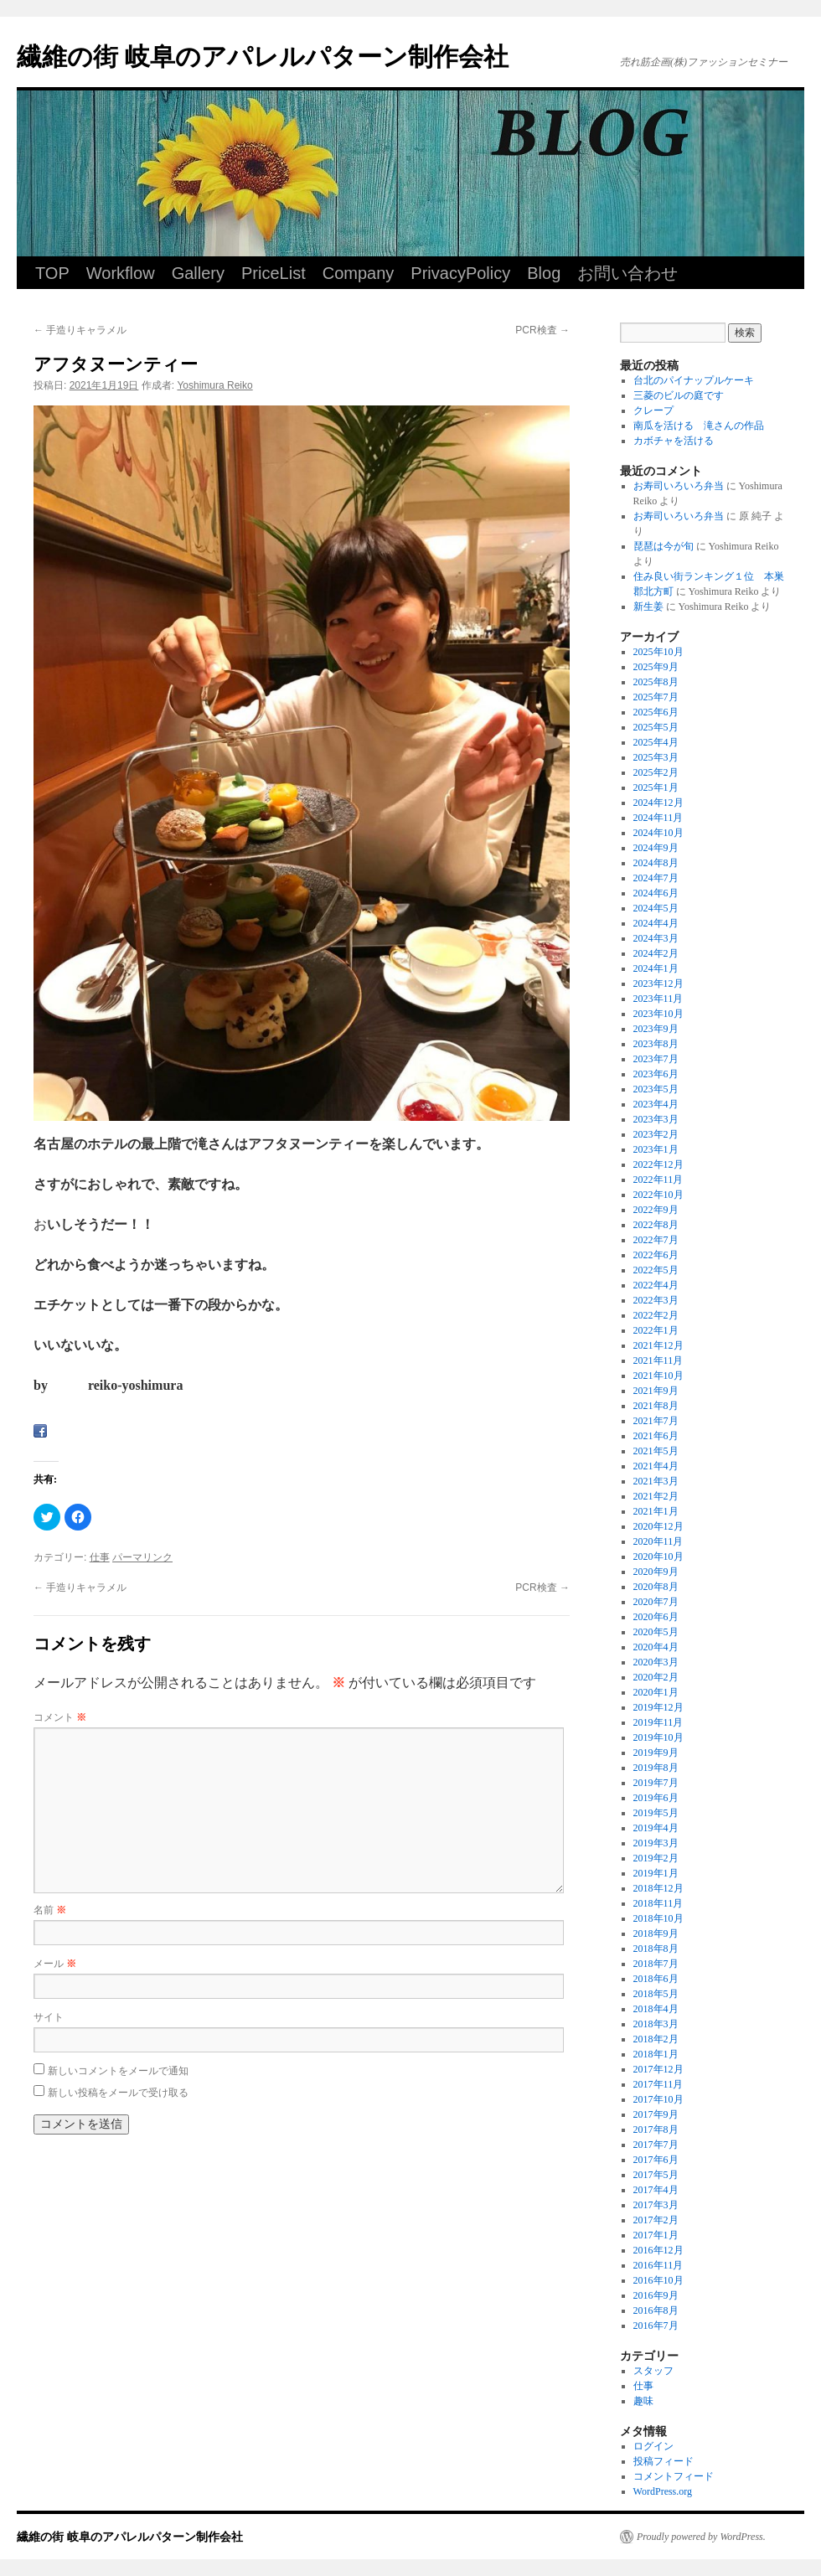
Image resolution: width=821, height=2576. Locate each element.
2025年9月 (656, 667)
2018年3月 (656, 2024)
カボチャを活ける (673, 441)
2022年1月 (656, 1330)
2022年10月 (658, 1194)
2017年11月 (658, 2084)
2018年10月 (658, 1918)
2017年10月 (658, 2099)
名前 (50, 1910)
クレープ (653, 410)
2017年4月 (656, 2190)
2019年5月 (656, 1813)
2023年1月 (656, 1149)
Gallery (198, 273)
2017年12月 (658, 2069)
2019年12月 (658, 1707)
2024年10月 (658, 833)
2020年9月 (656, 1571)
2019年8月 (656, 1767)
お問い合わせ (627, 273)
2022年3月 (656, 1300)
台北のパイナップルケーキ (693, 380)
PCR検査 (542, 330)
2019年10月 (658, 1737)
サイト (49, 2017)
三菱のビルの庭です (678, 395)
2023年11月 (658, 998)
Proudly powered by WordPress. (701, 2536)
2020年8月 (656, 1587)
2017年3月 (656, 2205)
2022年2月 (656, 1315)
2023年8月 (656, 1044)
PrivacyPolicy (460, 273)
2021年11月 (658, 1360)
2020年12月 (658, 1526)
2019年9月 (656, 1752)
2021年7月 (656, 1421)
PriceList (273, 273)
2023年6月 (656, 1074)
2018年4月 (656, 2009)
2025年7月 (656, 697)
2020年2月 (656, 1677)
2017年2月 (656, 2220)
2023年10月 (658, 1014)
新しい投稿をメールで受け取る (118, 2092)
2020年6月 (656, 1617)
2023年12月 (658, 983)
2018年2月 (656, 2039)
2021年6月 (656, 1436)
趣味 (643, 2401)
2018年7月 (656, 1963)
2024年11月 (658, 817)
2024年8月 (656, 863)
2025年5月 (656, 727)
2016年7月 (656, 2325)
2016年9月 (656, 2295)
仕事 (100, 1557)
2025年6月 (656, 712)
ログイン (653, 2446)
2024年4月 (656, 923)
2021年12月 (658, 1345)
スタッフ (653, 2371)
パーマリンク (142, 1557)
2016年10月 (658, 2280)
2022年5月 (656, 1270)
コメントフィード (673, 2476)
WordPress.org (662, 2491)
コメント (60, 1717)
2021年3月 (656, 1481)
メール (55, 1963)
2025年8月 (656, 682)
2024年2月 (656, 953)
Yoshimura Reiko (214, 385)
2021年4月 (656, 1466)
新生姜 (648, 606)
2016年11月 (658, 2265)
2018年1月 (656, 2054)
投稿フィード (663, 2461)
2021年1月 (656, 1511)
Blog (543, 273)
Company (359, 273)
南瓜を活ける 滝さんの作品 (698, 425)
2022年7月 (656, 1240)
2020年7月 (656, 1602)
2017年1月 (656, 2235)
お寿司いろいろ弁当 (678, 486)
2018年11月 (658, 1903)
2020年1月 (656, 1692)
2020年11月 (658, 1541)
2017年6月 (656, 2160)
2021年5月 (656, 1451)
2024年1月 (656, 968)
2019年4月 (656, 1828)
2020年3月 (656, 1662)
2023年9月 (656, 1029)
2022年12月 (658, 1164)
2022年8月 (656, 1225)
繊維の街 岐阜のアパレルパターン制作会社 (263, 56)
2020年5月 (656, 1632)
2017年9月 (656, 2114)
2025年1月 (656, 787)
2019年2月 (656, 1858)
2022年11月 (658, 1179)
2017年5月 (656, 2175)
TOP (52, 273)
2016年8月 (656, 2310)
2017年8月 (656, 2129)
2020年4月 (656, 1647)
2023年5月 (656, 1089)
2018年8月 (656, 1948)
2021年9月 (656, 1390)
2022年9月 (656, 1210)
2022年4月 (656, 1285)
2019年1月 (656, 1873)
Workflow (120, 273)
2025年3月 (656, 757)
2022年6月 (656, 1255)
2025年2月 (656, 772)
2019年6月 (656, 1798)
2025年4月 (656, 742)
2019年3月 (656, 1843)
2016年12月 (658, 2250)
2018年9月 (656, 1933)
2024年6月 (656, 893)
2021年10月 (658, 1375)
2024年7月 (656, 878)
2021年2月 (656, 1496)
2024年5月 (656, 908)
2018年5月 (656, 1994)
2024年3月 (656, 938)
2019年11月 (658, 1722)
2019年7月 (656, 1783)
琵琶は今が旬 (663, 546)
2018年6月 (656, 1979)
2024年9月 (656, 848)
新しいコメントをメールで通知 (118, 2071)
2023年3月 (656, 1119)
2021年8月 (656, 1406)
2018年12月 (658, 1888)
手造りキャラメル (80, 330)
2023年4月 (656, 1104)
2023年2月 (656, 1134)
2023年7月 (656, 1059)
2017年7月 (656, 2144)
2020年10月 (658, 1556)
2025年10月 (658, 652)
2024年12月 (658, 802)
